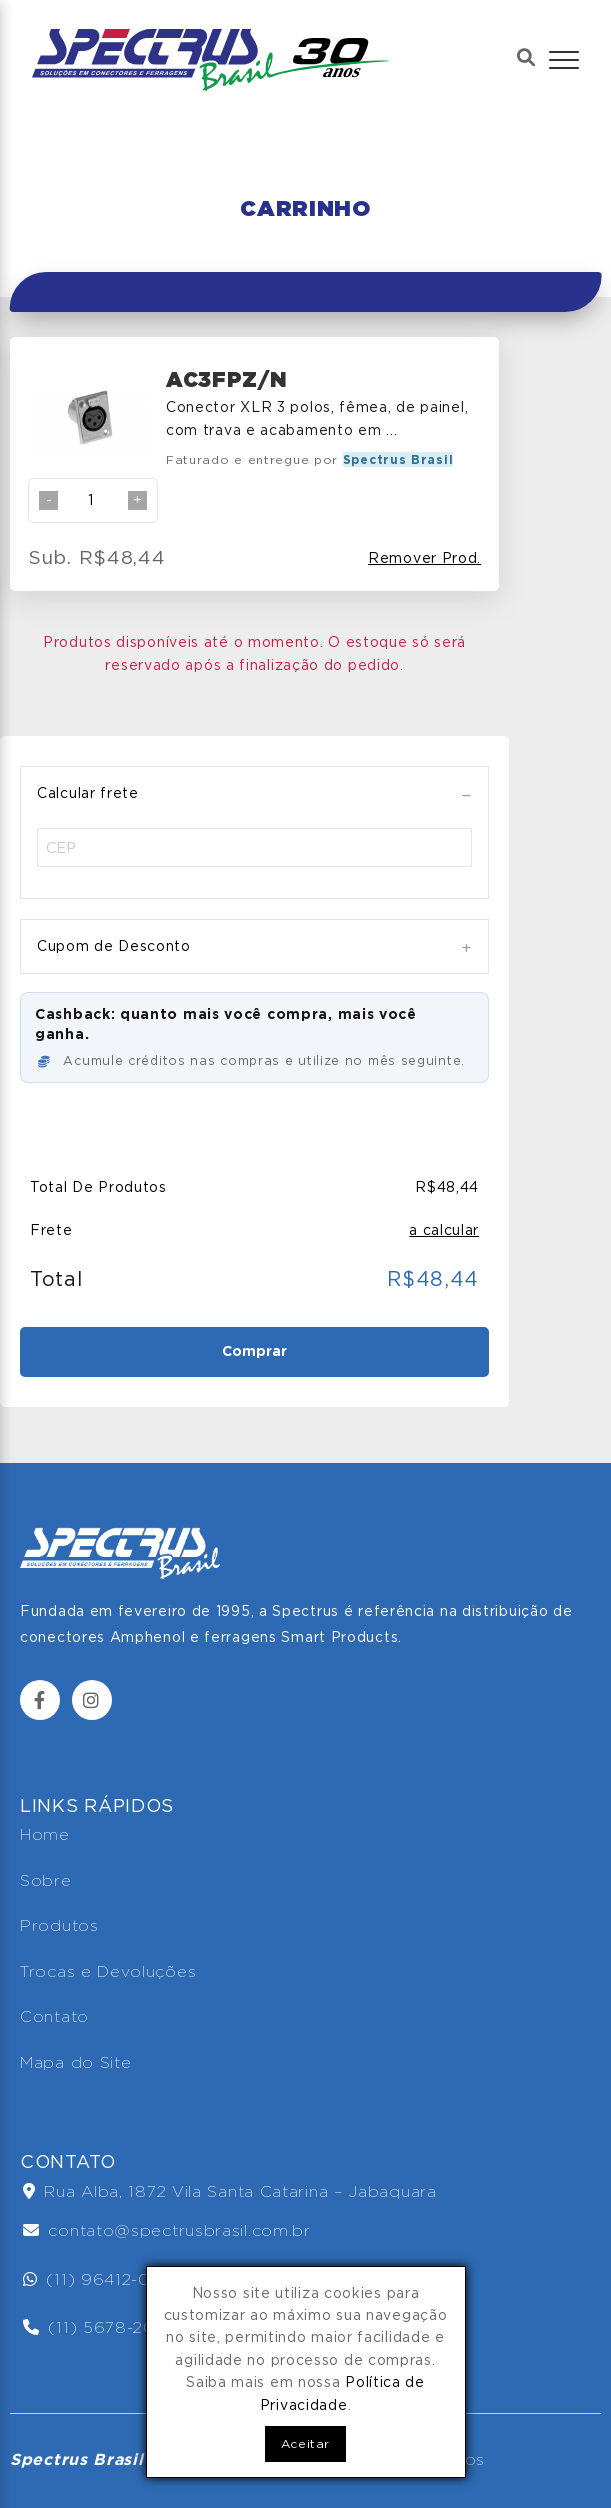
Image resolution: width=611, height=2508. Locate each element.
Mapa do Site (75, 2062)
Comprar (254, 1351)
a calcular (444, 1230)
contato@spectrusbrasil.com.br (167, 2230)
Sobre (46, 1880)
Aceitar (305, 2443)
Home (45, 1834)
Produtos (59, 1925)
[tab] (254, 793)
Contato (54, 2016)
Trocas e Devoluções (108, 1971)
